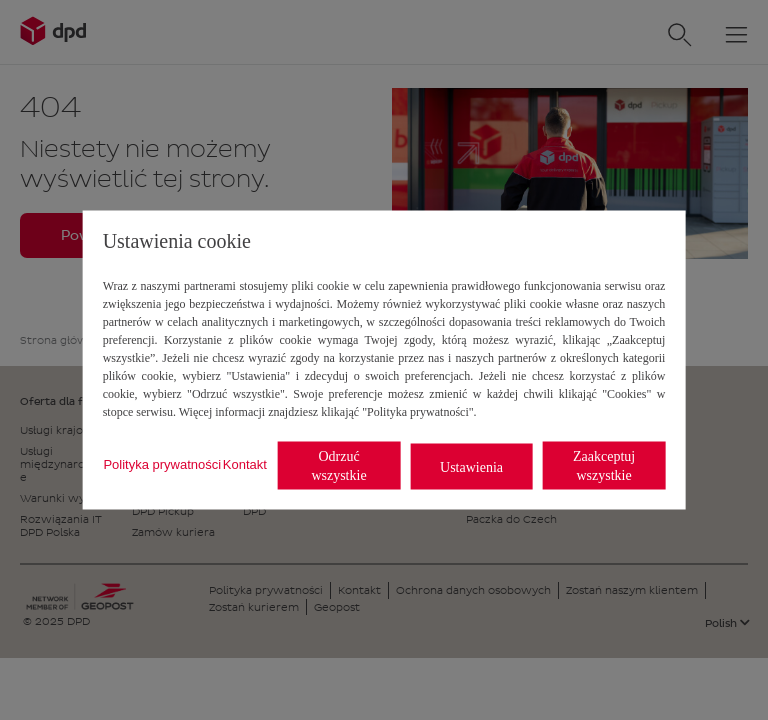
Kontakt (245, 463)
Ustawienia (471, 466)
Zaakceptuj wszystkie (604, 466)
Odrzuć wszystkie (338, 466)
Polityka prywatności (162, 463)
